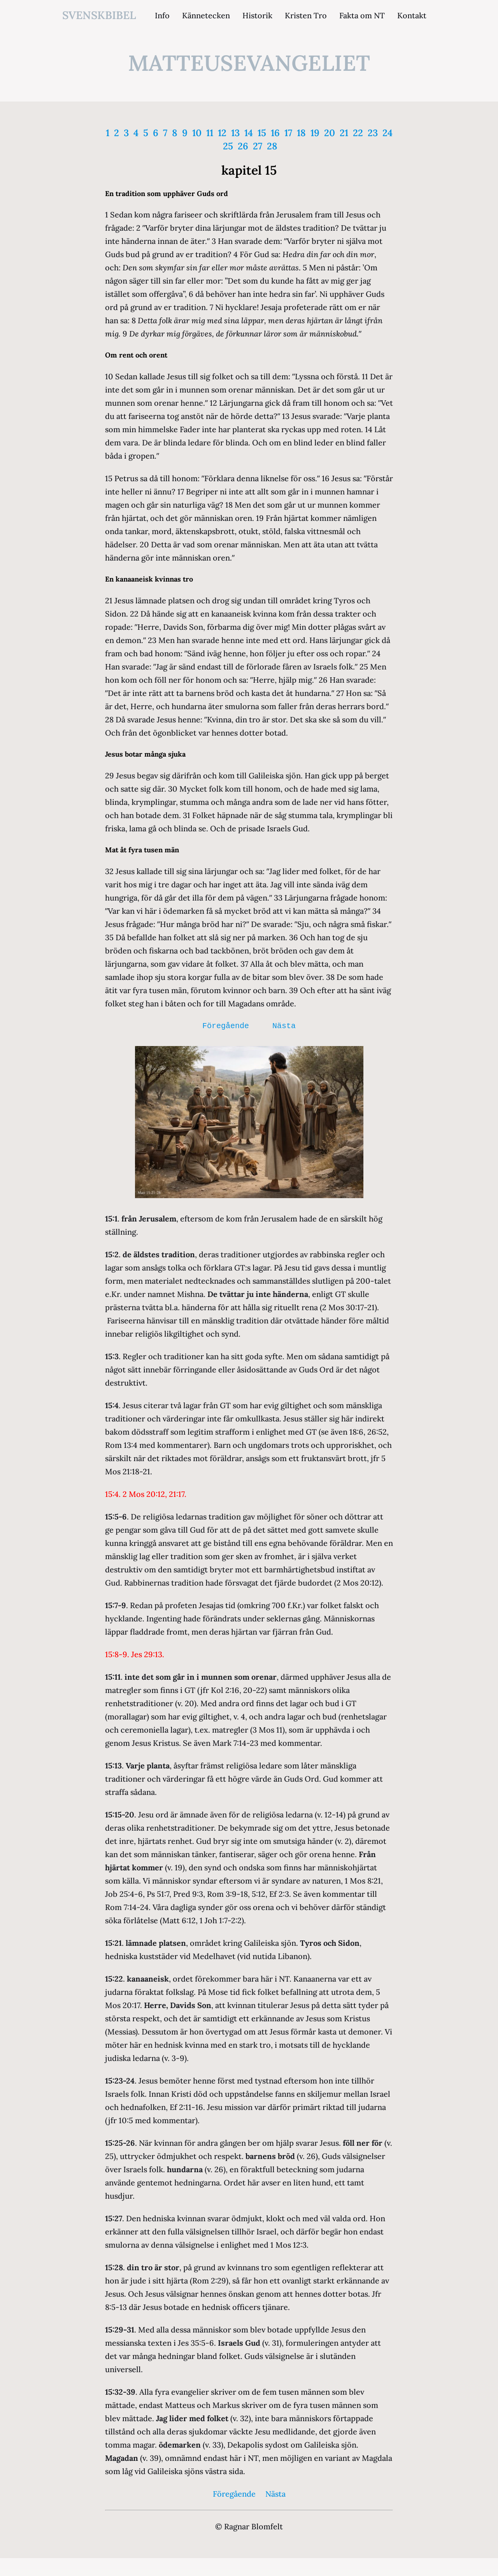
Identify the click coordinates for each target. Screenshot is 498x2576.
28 (272, 146)
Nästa (284, 1026)
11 (209, 133)
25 (228, 146)
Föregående (225, 1026)
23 (373, 133)
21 (344, 133)
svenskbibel (99, 15)
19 (314, 133)
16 (275, 133)
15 (262, 133)
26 (243, 146)
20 (329, 133)
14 (248, 133)
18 (301, 133)
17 (288, 133)
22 (358, 133)
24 (387, 133)
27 (257, 146)
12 (222, 133)
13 (235, 133)
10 (197, 133)
